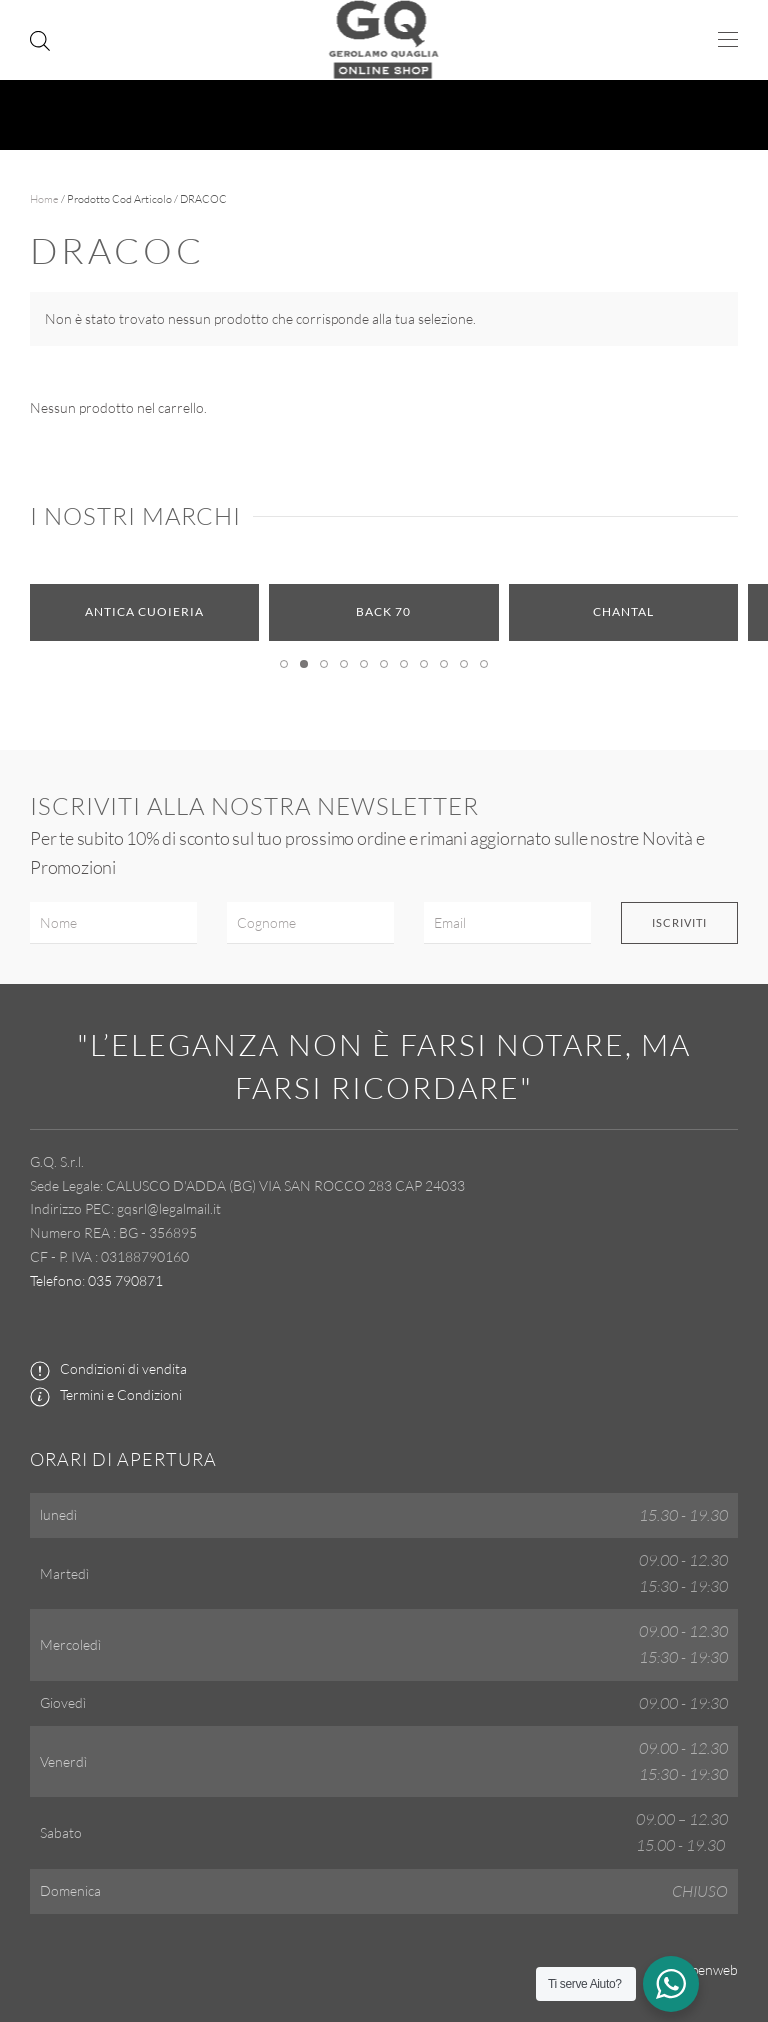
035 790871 (125, 1280)
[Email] (507, 923)
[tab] (284, 664)
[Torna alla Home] (384, 40)
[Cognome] (310, 923)
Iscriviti (679, 922)
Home (44, 199)
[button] (728, 40)
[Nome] (113, 923)
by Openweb (700, 1969)
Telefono (56, 1280)
